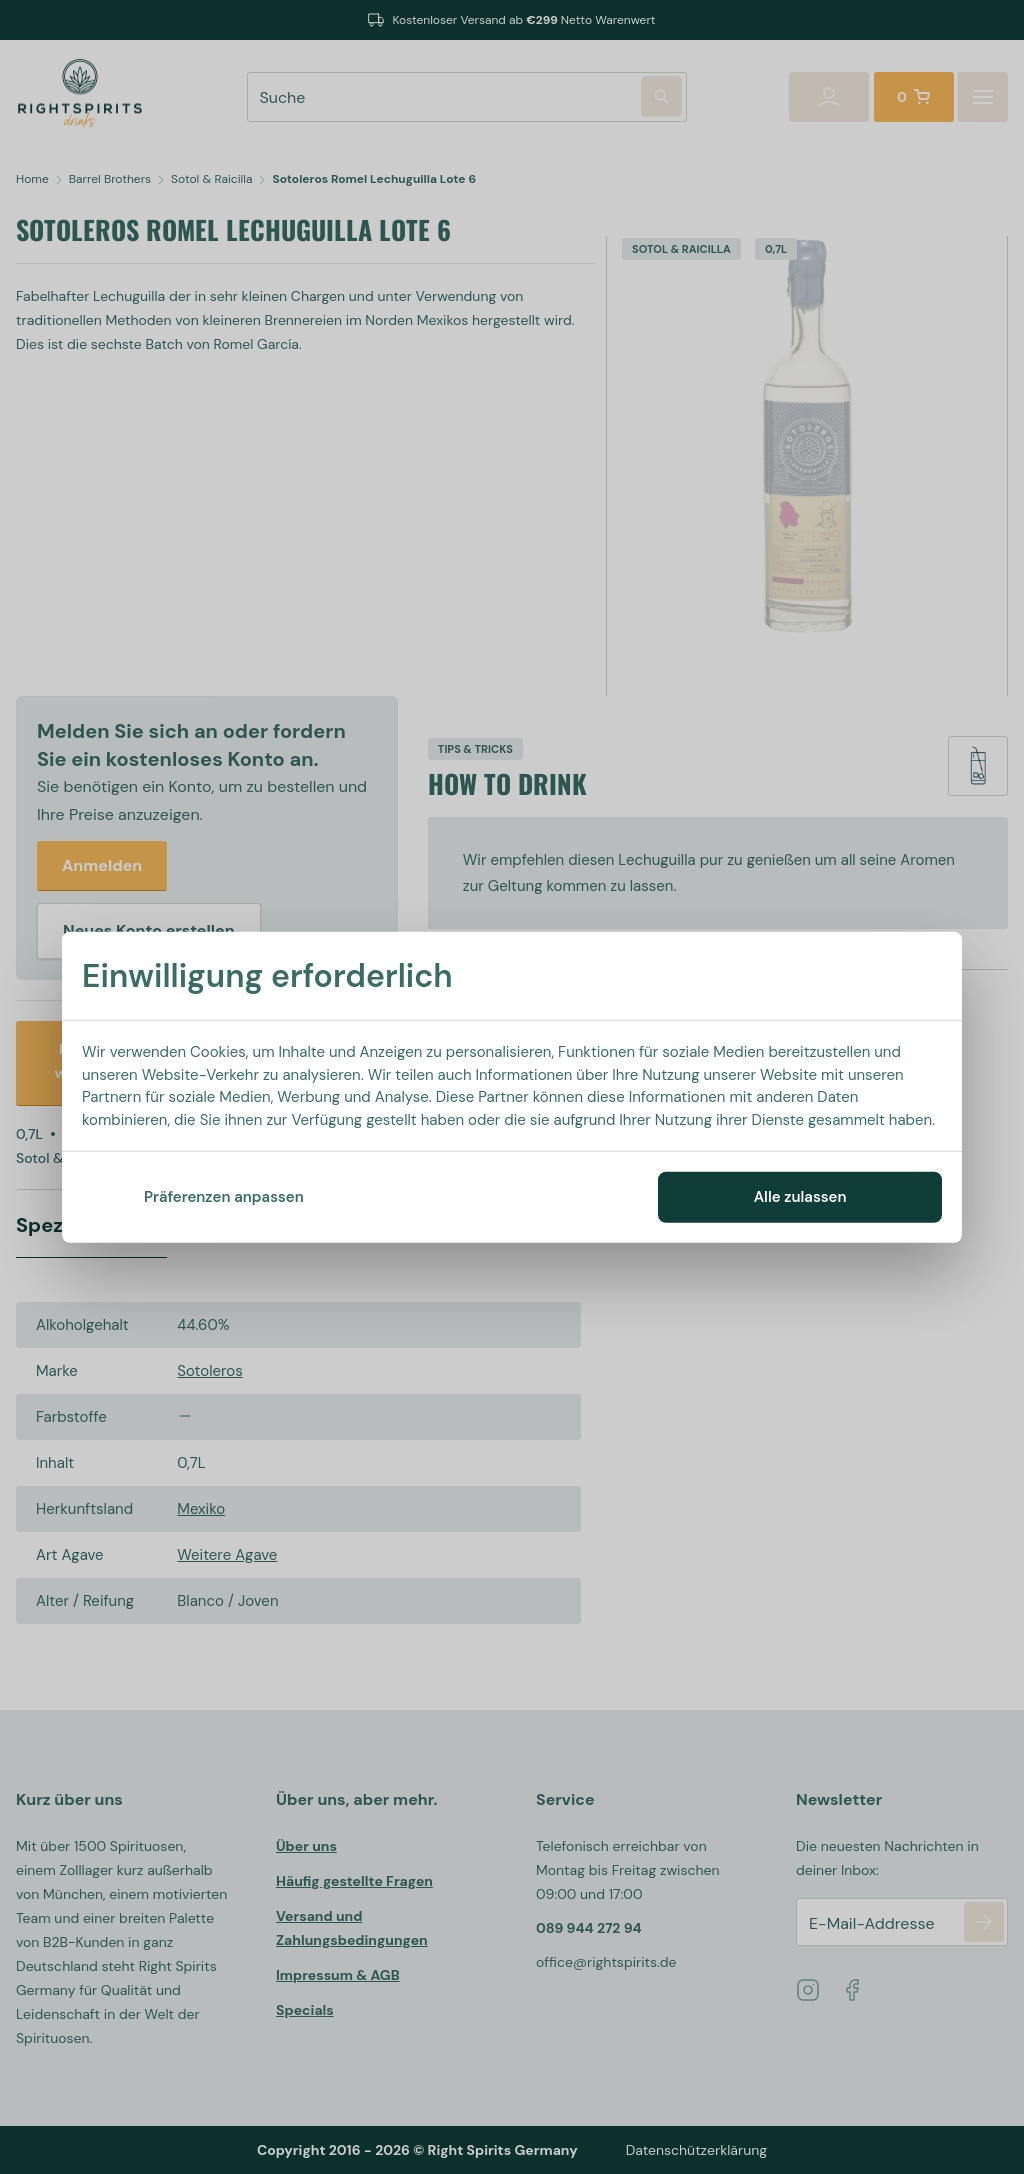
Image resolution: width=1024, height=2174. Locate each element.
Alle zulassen (800, 1197)
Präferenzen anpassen (224, 1197)
